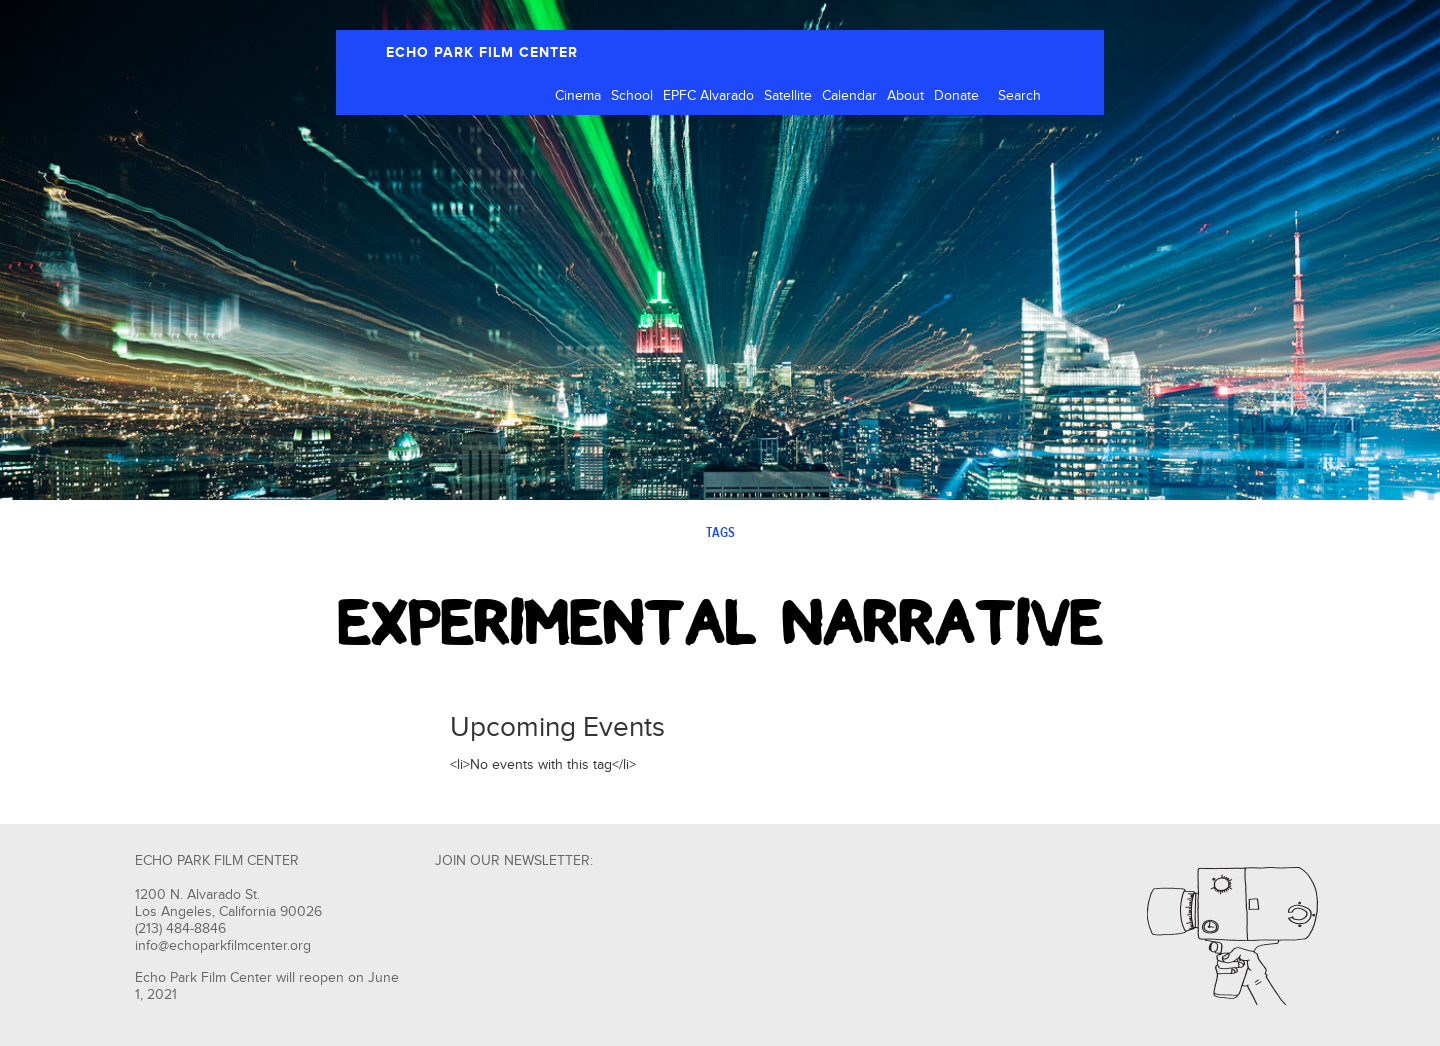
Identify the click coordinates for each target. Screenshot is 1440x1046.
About (905, 96)
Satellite (788, 96)
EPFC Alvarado (708, 96)
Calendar (849, 96)
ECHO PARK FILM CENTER (482, 52)
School (632, 96)
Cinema (578, 96)
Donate (956, 96)
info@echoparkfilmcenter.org (223, 946)
